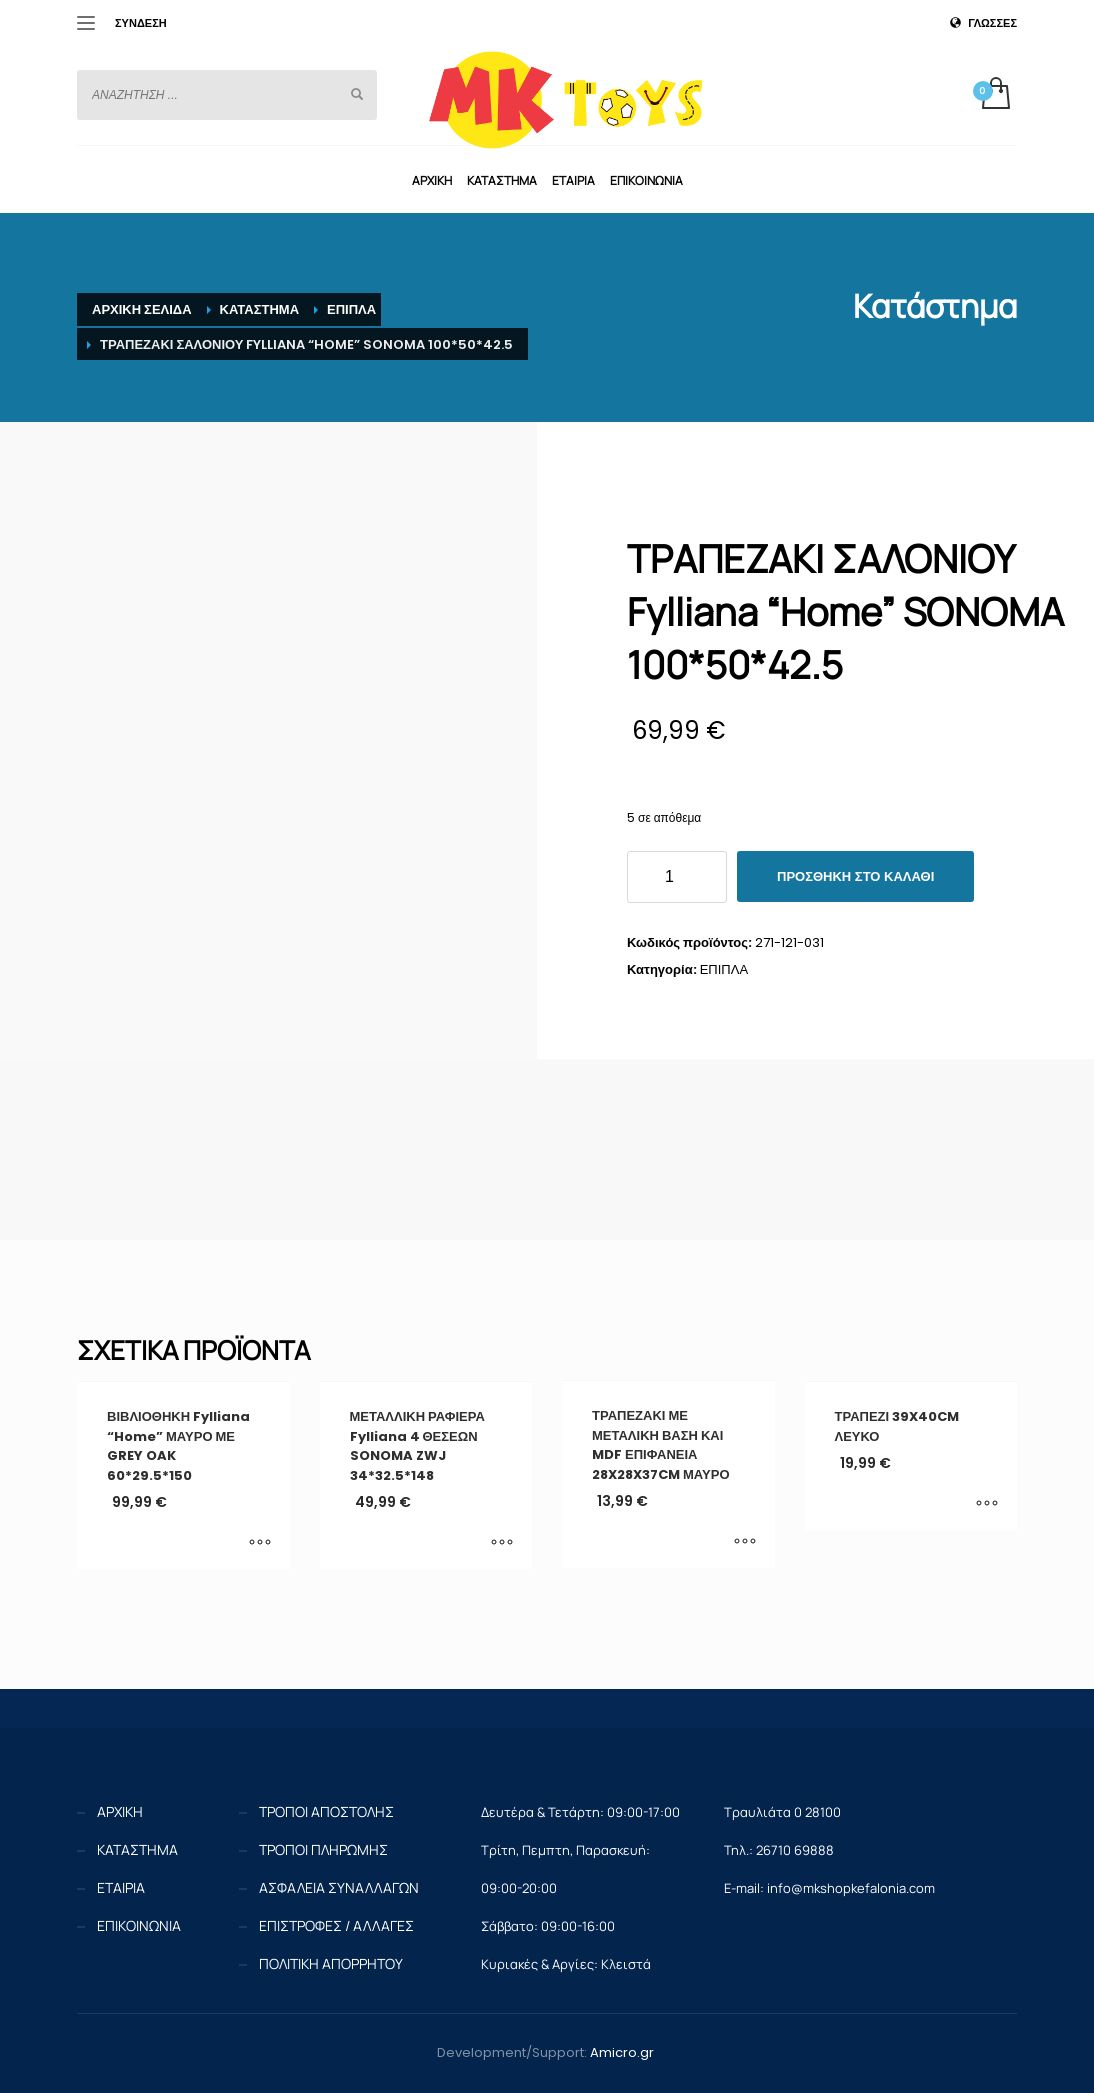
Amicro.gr (622, 2052)
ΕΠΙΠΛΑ (724, 969)
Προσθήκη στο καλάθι (855, 876)
